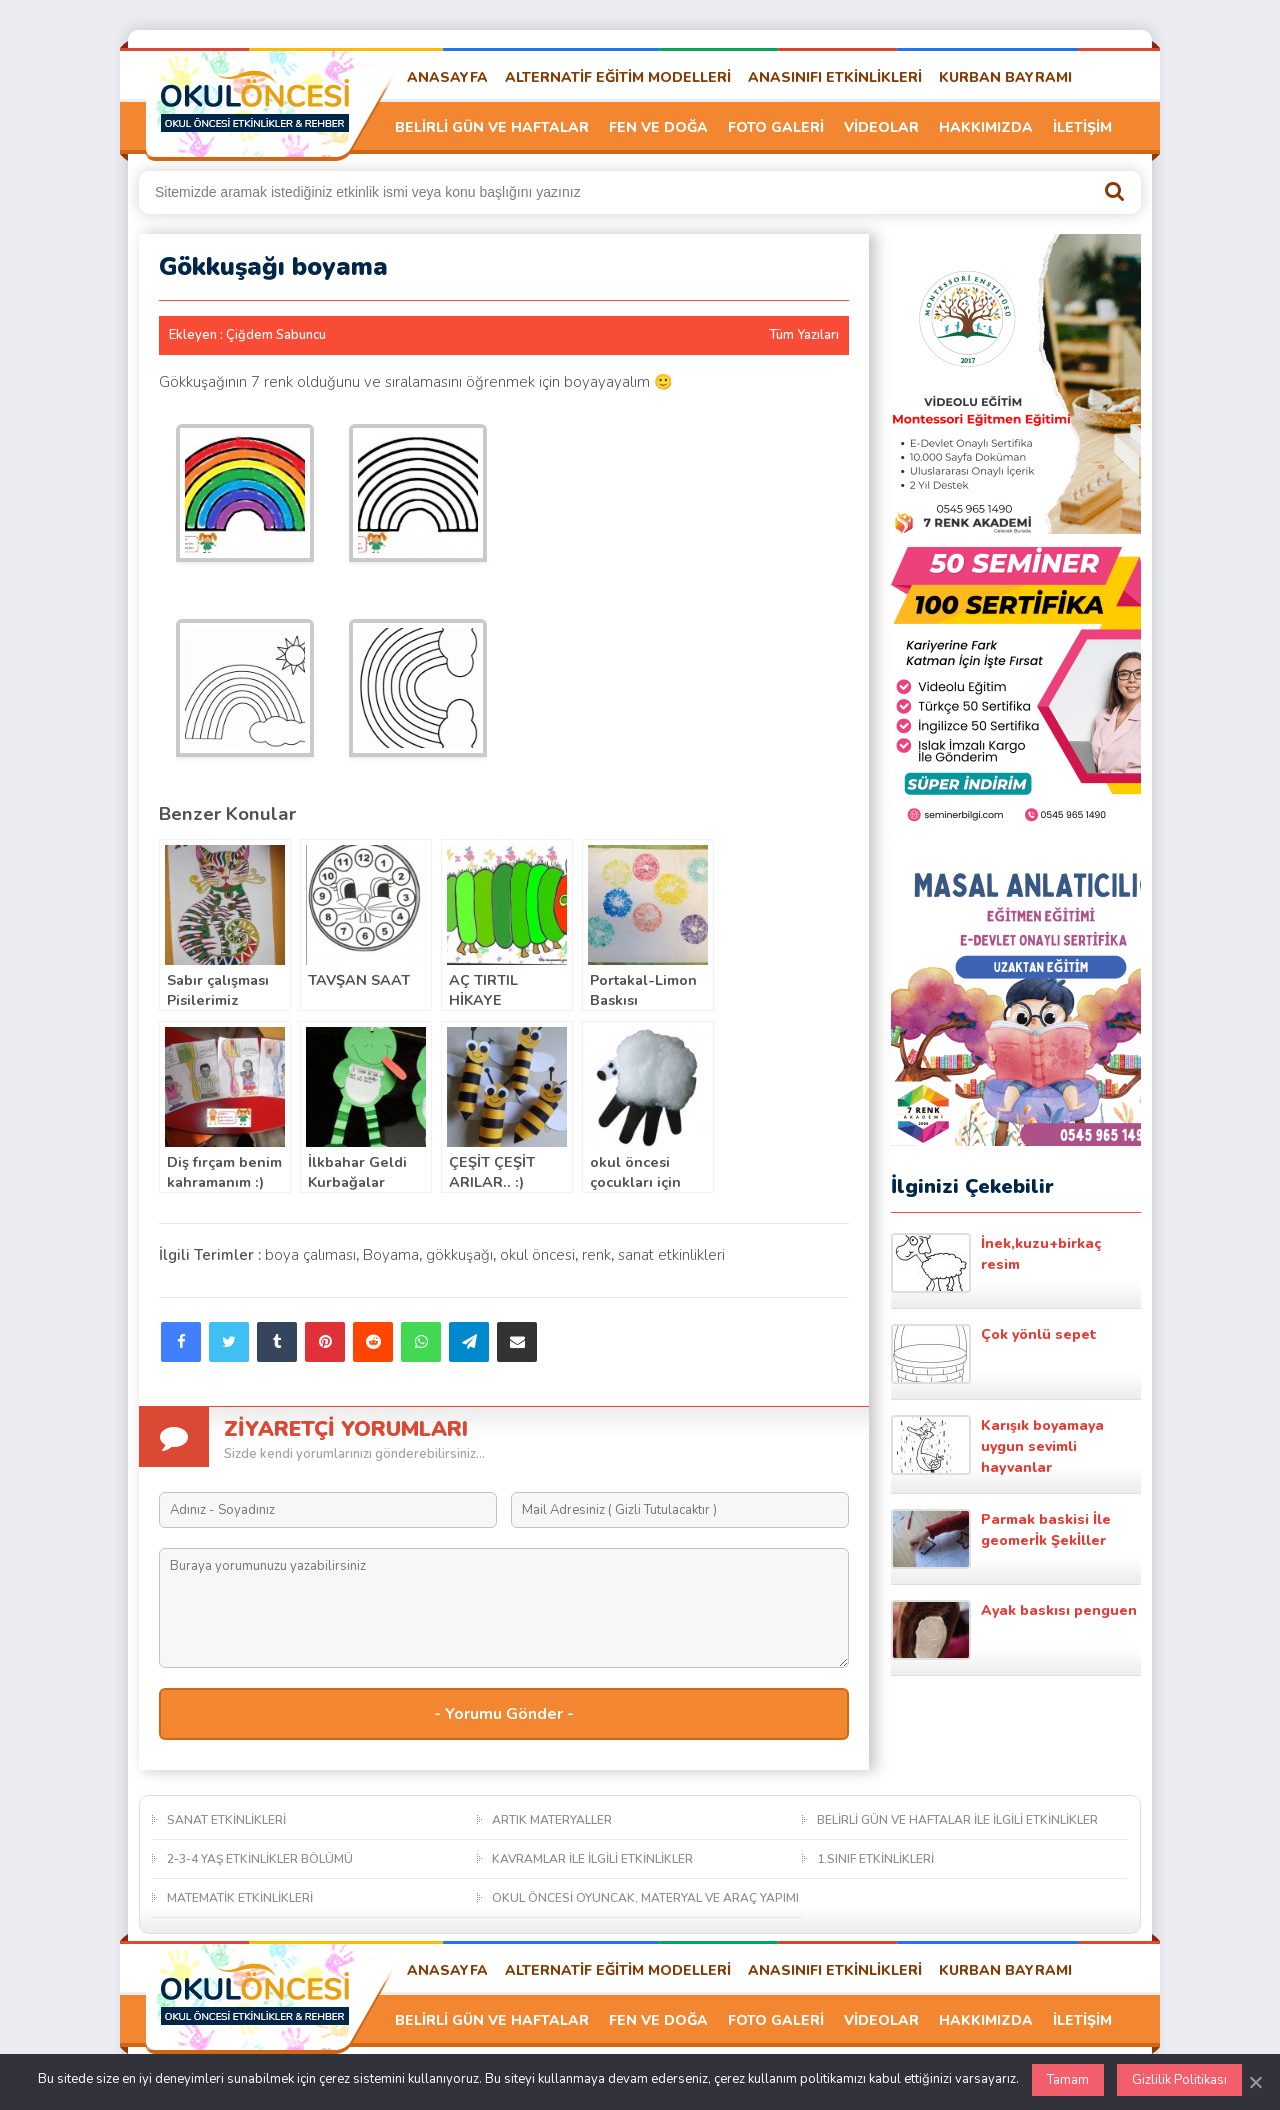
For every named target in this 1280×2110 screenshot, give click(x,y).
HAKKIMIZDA (986, 127)
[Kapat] (1255, 2082)
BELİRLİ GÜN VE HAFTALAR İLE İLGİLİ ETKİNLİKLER (957, 1820)
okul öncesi (537, 1255)
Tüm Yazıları (804, 335)
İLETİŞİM (1082, 127)
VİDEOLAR (881, 127)
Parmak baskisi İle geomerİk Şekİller (1001, 1539)
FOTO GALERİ (776, 127)
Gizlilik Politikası (1179, 2080)
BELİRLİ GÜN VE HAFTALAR (492, 127)
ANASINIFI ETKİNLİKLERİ (835, 77)
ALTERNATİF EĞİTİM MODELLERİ (618, 77)
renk (596, 1255)
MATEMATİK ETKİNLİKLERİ (240, 1898)
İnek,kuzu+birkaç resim (996, 1263)
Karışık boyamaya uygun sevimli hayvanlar (997, 1446)
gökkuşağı (459, 1255)
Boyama (391, 1255)
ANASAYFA (447, 77)
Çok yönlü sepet (994, 1354)
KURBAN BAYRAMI (1005, 77)
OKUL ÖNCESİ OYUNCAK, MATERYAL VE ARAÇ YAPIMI (645, 1898)
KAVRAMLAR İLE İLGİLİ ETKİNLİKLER (592, 1859)
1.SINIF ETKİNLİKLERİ (875, 1859)
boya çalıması (310, 1255)
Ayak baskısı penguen (1014, 1630)
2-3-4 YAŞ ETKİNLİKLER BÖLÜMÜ (260, 1859)
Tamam (1068, 2080)
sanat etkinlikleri (671, 1255)
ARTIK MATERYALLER (552, 1820)
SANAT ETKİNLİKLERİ (226, 1820)
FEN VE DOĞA (658, 127)
